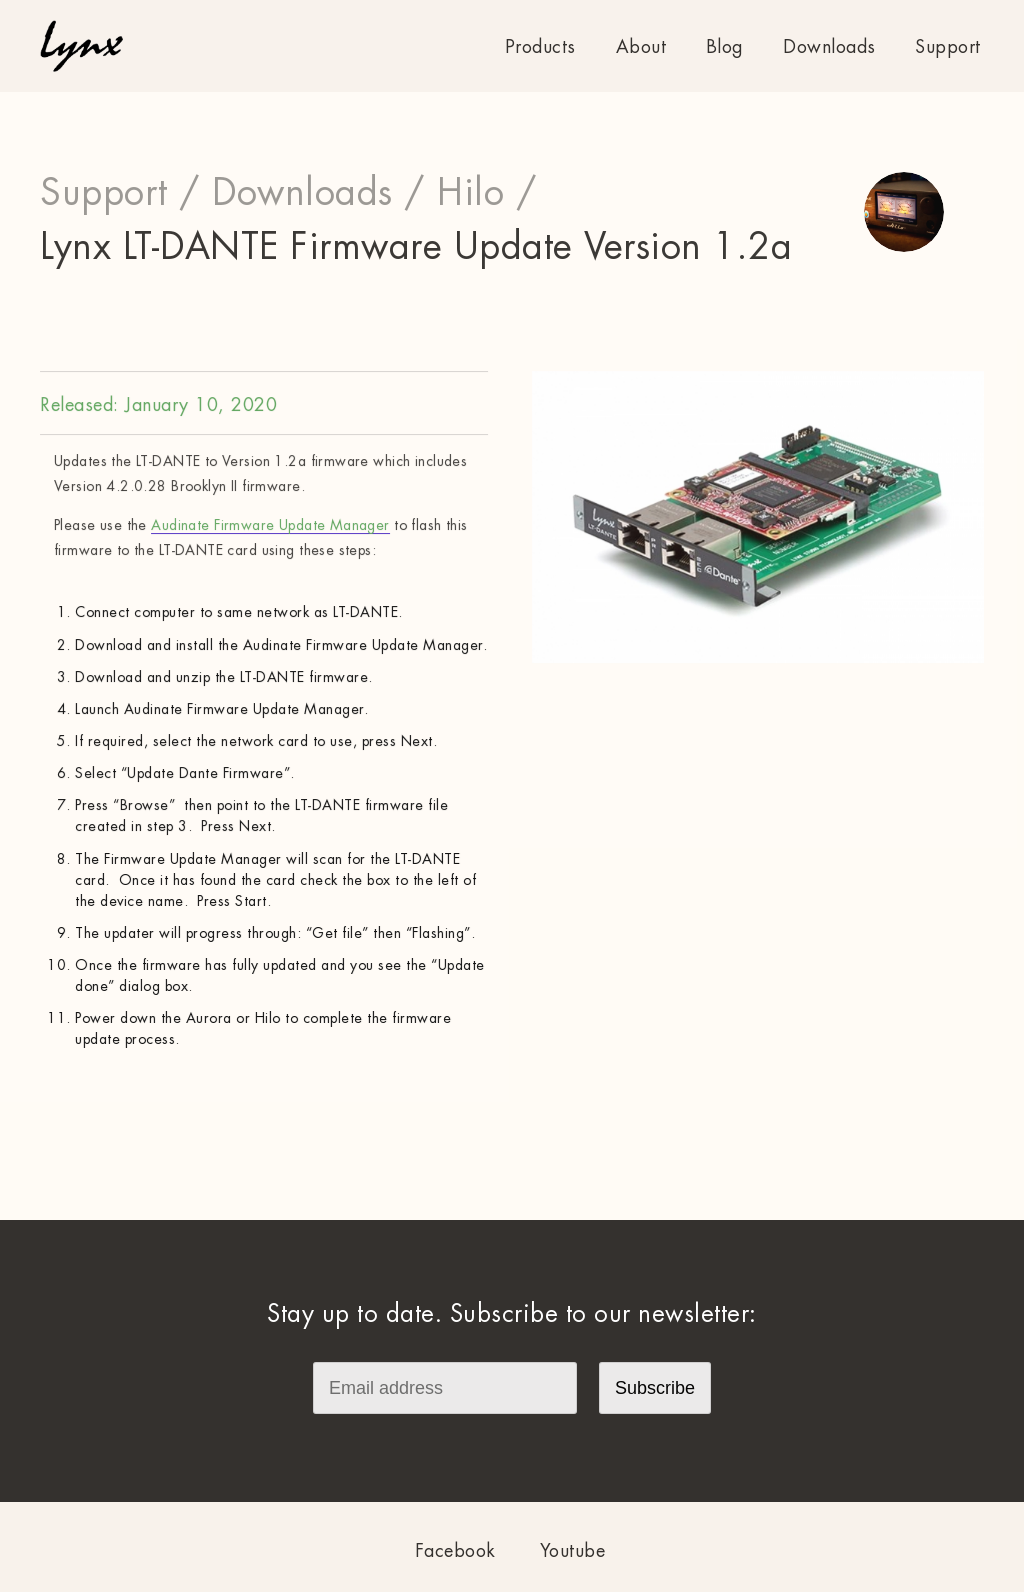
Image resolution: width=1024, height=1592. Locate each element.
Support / (120, 193)
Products (540, 47)
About (641, 47)
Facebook (455, 1551)
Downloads (829, 47)
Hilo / (487, 193)
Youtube (573, 1551)
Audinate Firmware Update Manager (270, 525)
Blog (725, 47)
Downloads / (319, 193)
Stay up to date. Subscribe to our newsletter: (512, 1314)
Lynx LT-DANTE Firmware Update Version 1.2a (416, 247)
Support (948, 47)
